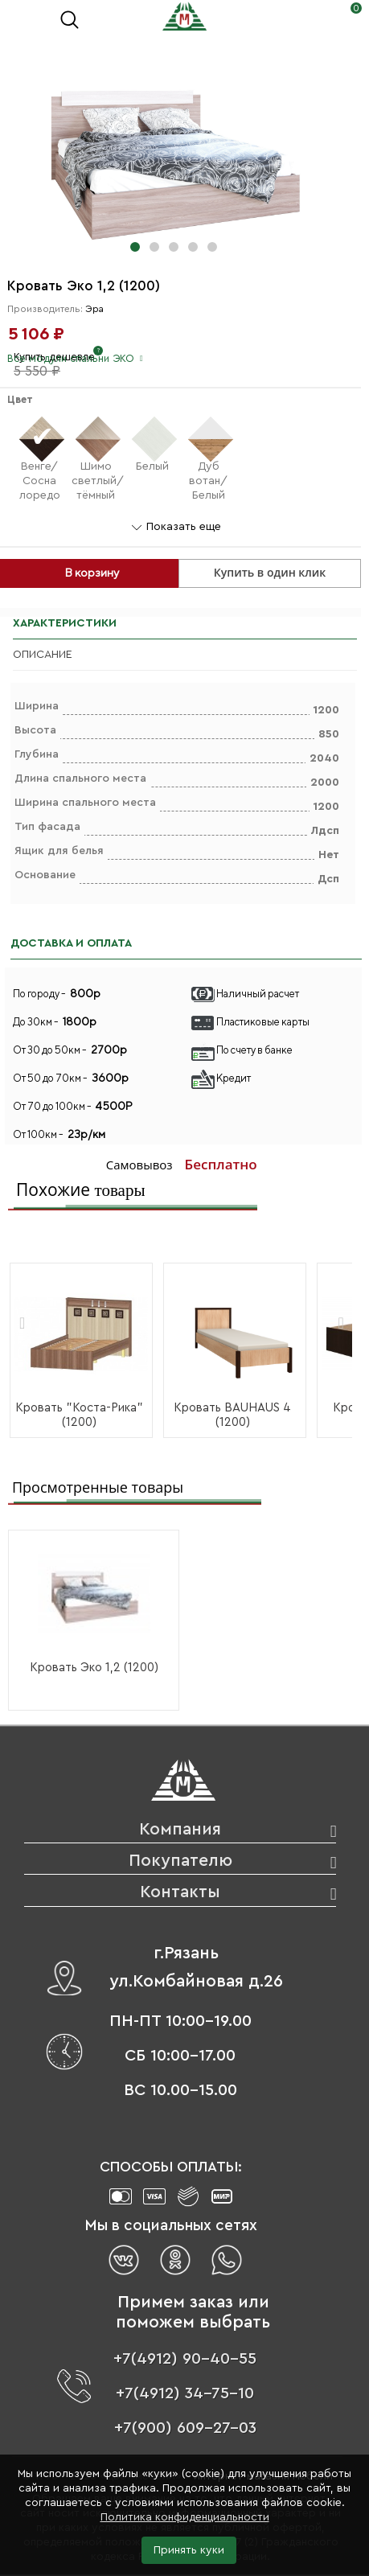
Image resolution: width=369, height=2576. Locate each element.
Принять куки (189, 2550)
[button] (135, 246)
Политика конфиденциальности (184, 2517)
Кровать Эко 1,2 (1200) (94, 1668)
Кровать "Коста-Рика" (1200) (79, 1415)
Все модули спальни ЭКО (70, 358)
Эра (94, 309)
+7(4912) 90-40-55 (184, 2359)
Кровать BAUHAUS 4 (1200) (232, 1415)
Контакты (180, 1892)
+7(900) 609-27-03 (185, 2428)
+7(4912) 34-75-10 (185, 2393)
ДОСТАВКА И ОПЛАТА (71, 943)
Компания (180, 1829)
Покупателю (180, 1860)
